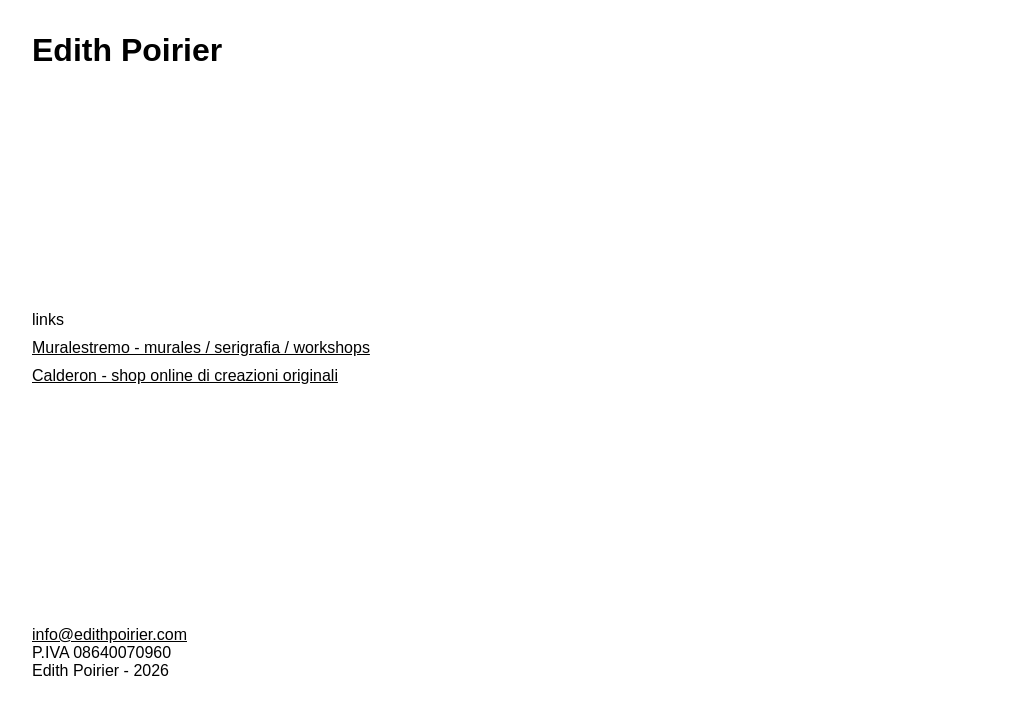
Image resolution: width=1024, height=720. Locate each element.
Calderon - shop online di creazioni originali (185, 375)
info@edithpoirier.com (109, 634)
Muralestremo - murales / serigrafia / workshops (201, 347)
